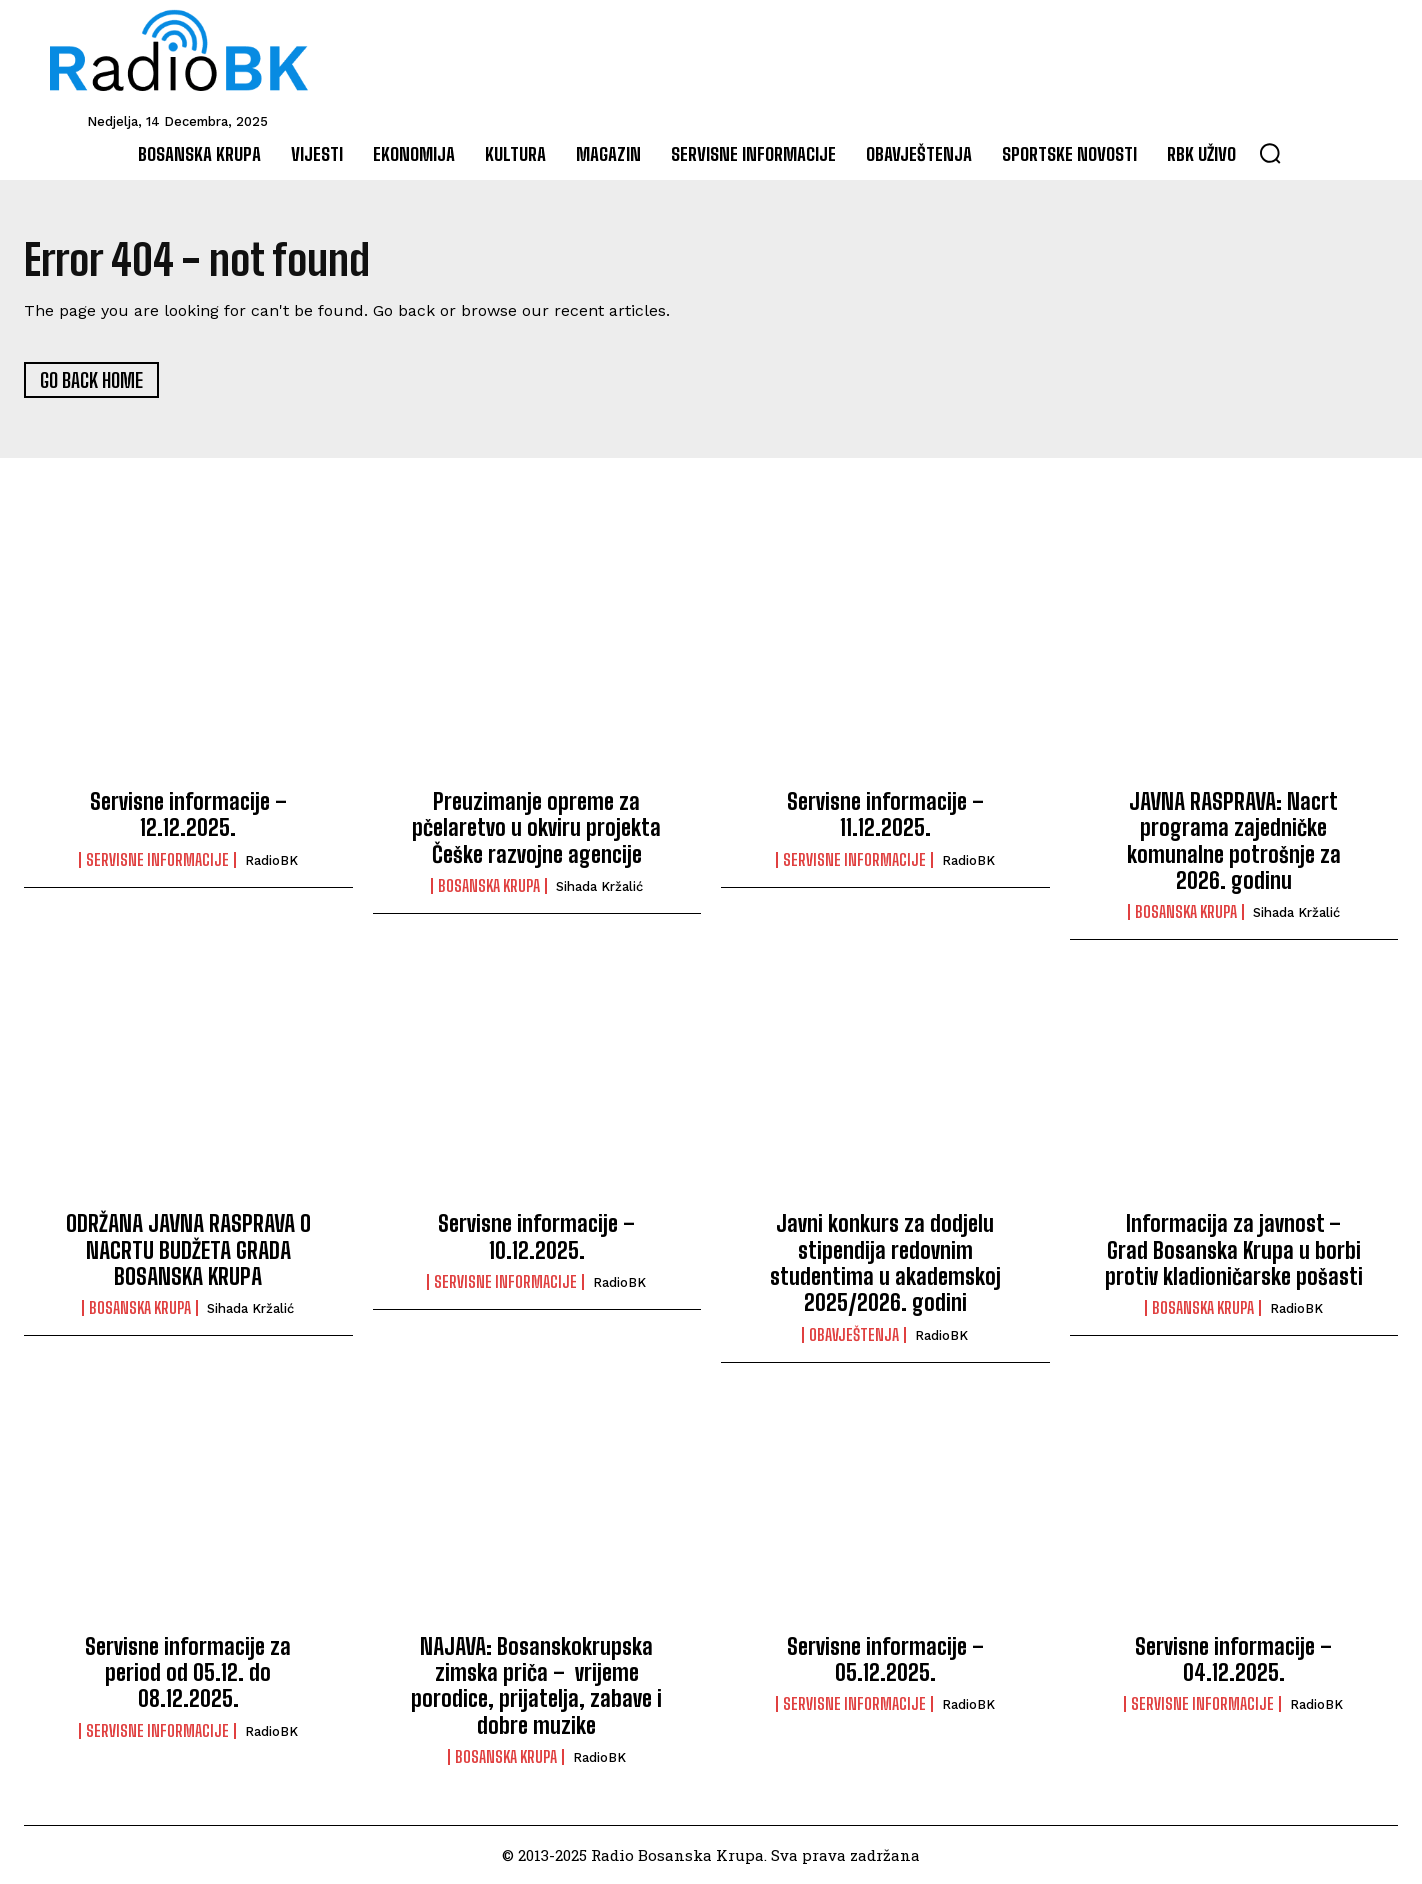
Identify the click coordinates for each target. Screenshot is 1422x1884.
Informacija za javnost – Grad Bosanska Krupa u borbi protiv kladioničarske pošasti (1234, 1250)
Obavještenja (854, 1335)
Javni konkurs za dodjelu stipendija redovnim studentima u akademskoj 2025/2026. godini (885, 1263)
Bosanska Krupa (489, 886)
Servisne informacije (157, 860)
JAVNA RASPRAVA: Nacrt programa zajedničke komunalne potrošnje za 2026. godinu (1234, 841)
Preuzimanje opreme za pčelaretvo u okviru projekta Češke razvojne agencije (536, 828)
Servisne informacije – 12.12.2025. (188, 814)
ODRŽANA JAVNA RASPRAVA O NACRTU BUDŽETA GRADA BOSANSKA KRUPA (188, 1250)
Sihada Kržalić (599, 886)
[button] (1270, 153)
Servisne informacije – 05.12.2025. (885, 1659)
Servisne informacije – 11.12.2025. (885, 814)
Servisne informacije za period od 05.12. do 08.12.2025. (188, 1673)
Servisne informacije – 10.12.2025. (536, 1236)
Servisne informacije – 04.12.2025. (1233, 1659)
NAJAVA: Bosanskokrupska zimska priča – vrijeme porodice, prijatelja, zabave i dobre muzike (536, 1686)
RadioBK (271, 860)
